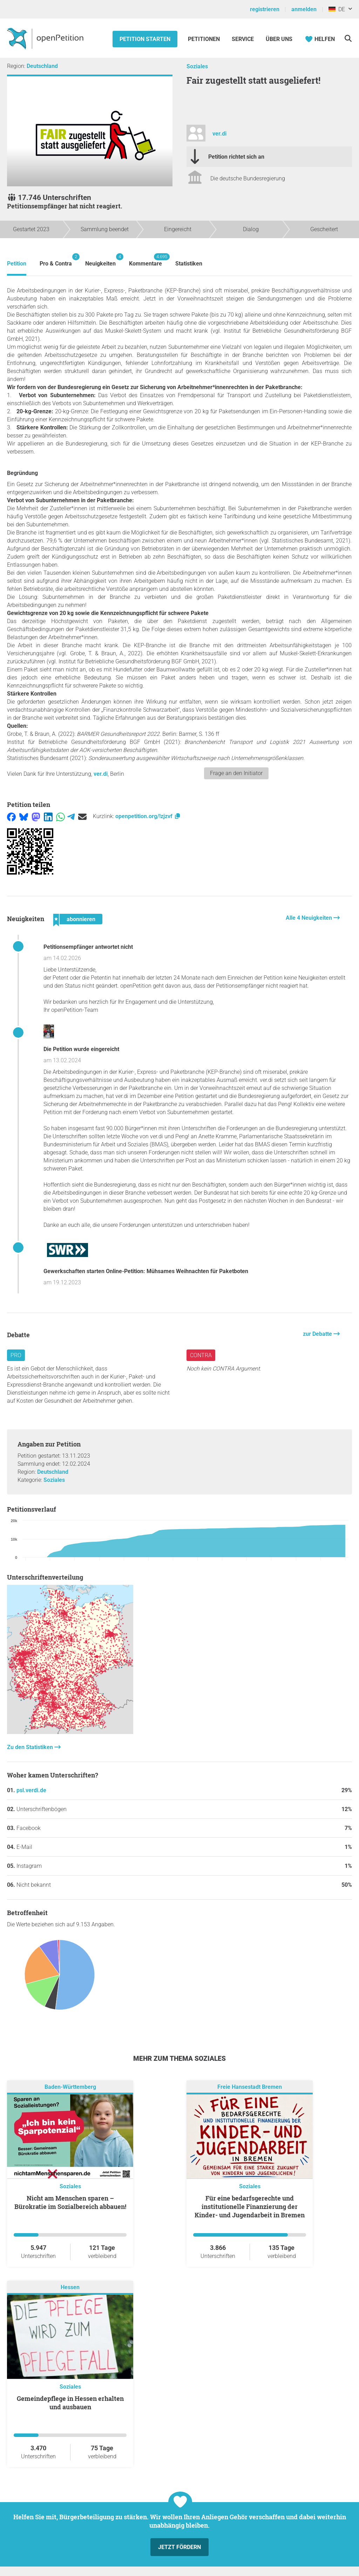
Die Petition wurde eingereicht (81, 1049)
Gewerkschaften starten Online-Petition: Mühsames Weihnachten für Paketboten (145, 1271)
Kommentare (145, 260)
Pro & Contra (56, 260)
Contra (201, 1355)
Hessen (70, 2287)
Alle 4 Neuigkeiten (309, 917)
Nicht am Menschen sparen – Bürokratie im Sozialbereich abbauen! (70, 2202)
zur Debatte (318, 1334)
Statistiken (188, 263)
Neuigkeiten (100, 260)
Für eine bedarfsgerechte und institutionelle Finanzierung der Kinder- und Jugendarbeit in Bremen (250, 2206)
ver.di (219, 133)
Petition (16, 263)
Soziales (197, 66)
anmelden (304, 9)
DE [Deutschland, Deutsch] (336, 9)
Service (243, 39)
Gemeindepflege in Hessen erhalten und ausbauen (70, 2402)
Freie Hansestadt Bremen (249, 2087)
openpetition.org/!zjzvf (148, 816)
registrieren (264, 9)
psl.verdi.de (31, 1790)
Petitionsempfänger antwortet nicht (88, 947)
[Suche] (348, 38)
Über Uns (279, 39)
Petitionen (204, 39)
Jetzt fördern (179, 2547)
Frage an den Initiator (236, 773)
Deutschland (42, 66)
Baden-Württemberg (70, 2087)
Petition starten (145, 39)
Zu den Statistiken (30, 1747)
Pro (16, 1355)
